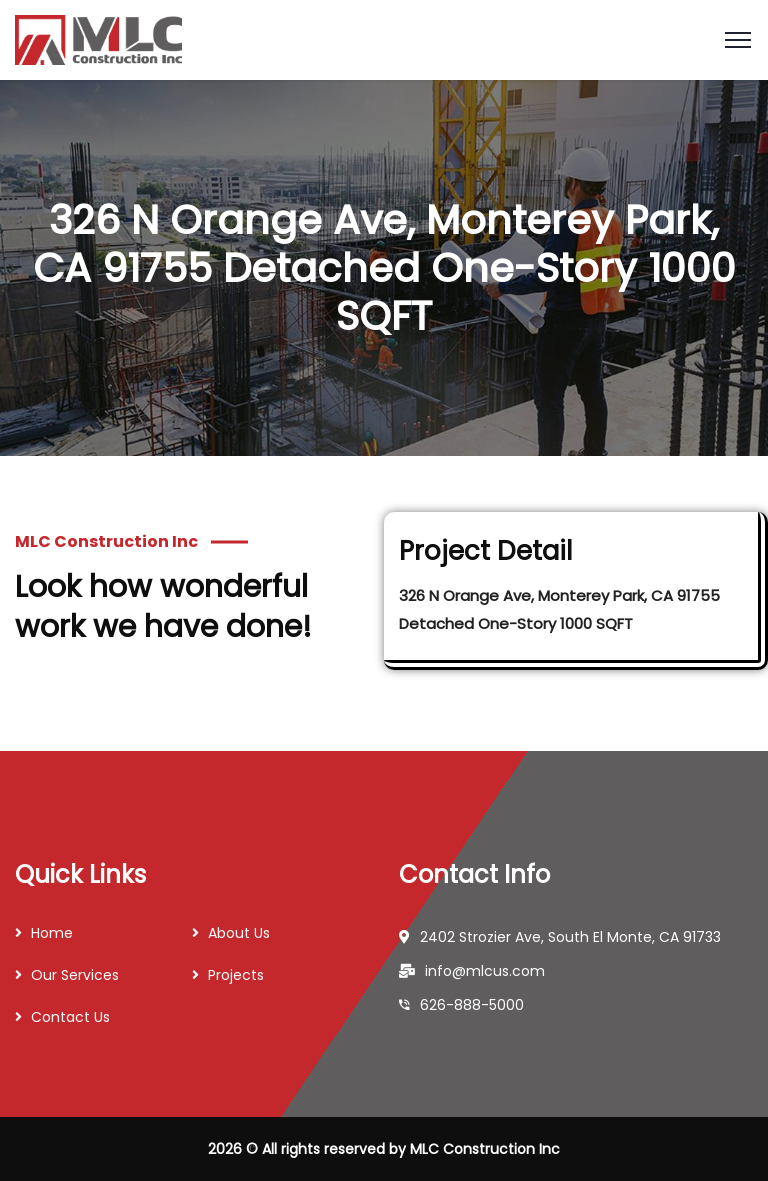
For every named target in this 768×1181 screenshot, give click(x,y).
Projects (236, 975)
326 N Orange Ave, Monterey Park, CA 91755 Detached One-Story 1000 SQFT (559, 609)
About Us (239, 933)
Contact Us (70, 1017)
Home (52, 933)
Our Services (75, 975)
